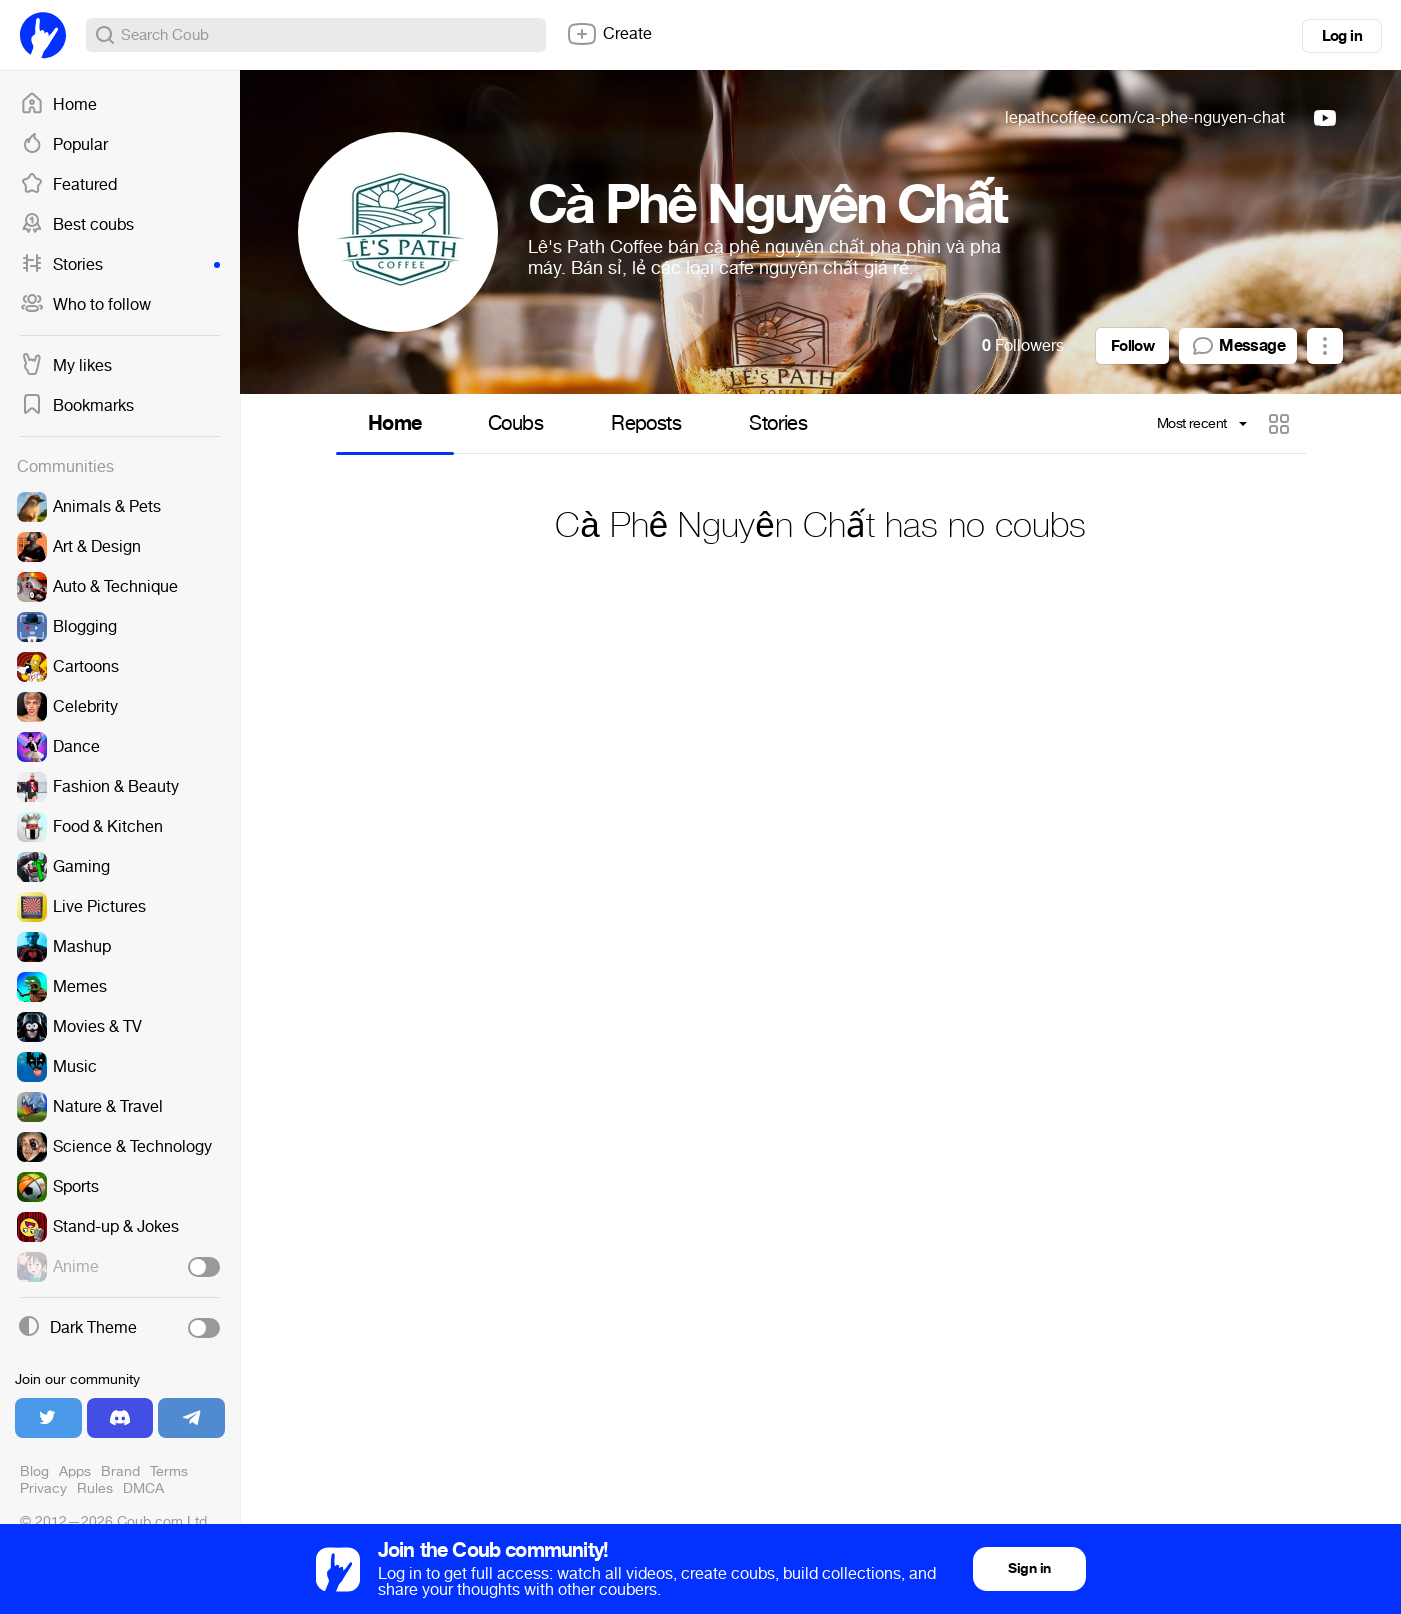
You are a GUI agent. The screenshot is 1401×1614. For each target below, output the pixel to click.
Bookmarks (77, 406)
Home (58, 105)
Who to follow (85, 305)
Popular (64, 145)
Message (1238, 346)
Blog (34, 1471)
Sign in (1029, 1568)
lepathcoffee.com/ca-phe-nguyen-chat (1145, 117)
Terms (169, 1471)
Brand (120, 1471)
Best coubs (77, 225)
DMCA (143, 1488)
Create (609, 34)
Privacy (43, 1488)
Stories (120, 265)
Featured (68, 185)
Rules (95, 1488)
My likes (66, 366)
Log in (1342, 36)
